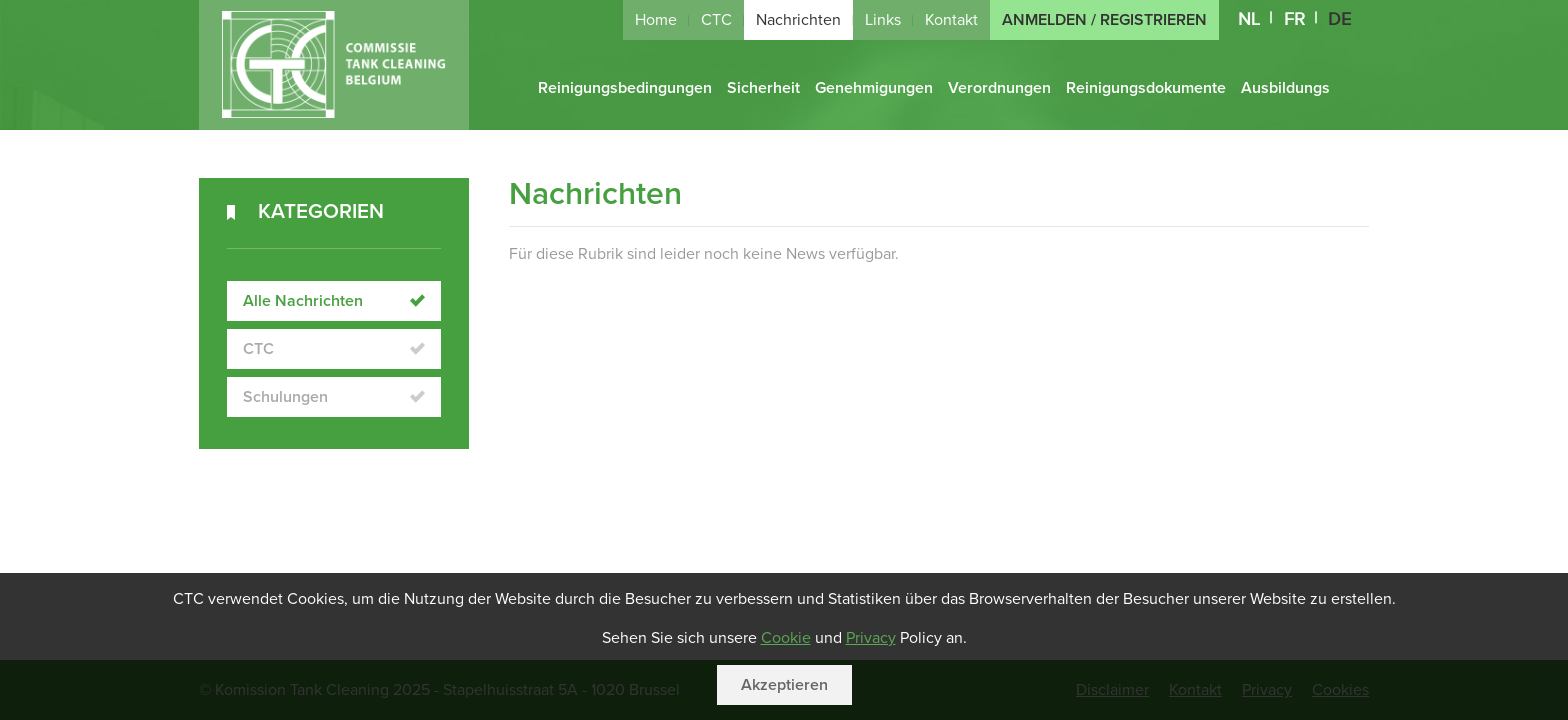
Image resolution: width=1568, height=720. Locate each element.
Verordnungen (999, 88)
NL (1249, 19)
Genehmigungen (874, 88)
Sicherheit (763, 88)
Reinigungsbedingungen (625, 88)
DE (1339, 19)
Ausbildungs (1285, 88)
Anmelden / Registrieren (1104, 20)
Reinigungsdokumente (1146, 88)
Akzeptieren (784, 685)
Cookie (786, 638)
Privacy (871, 638)
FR (1294, 19)
